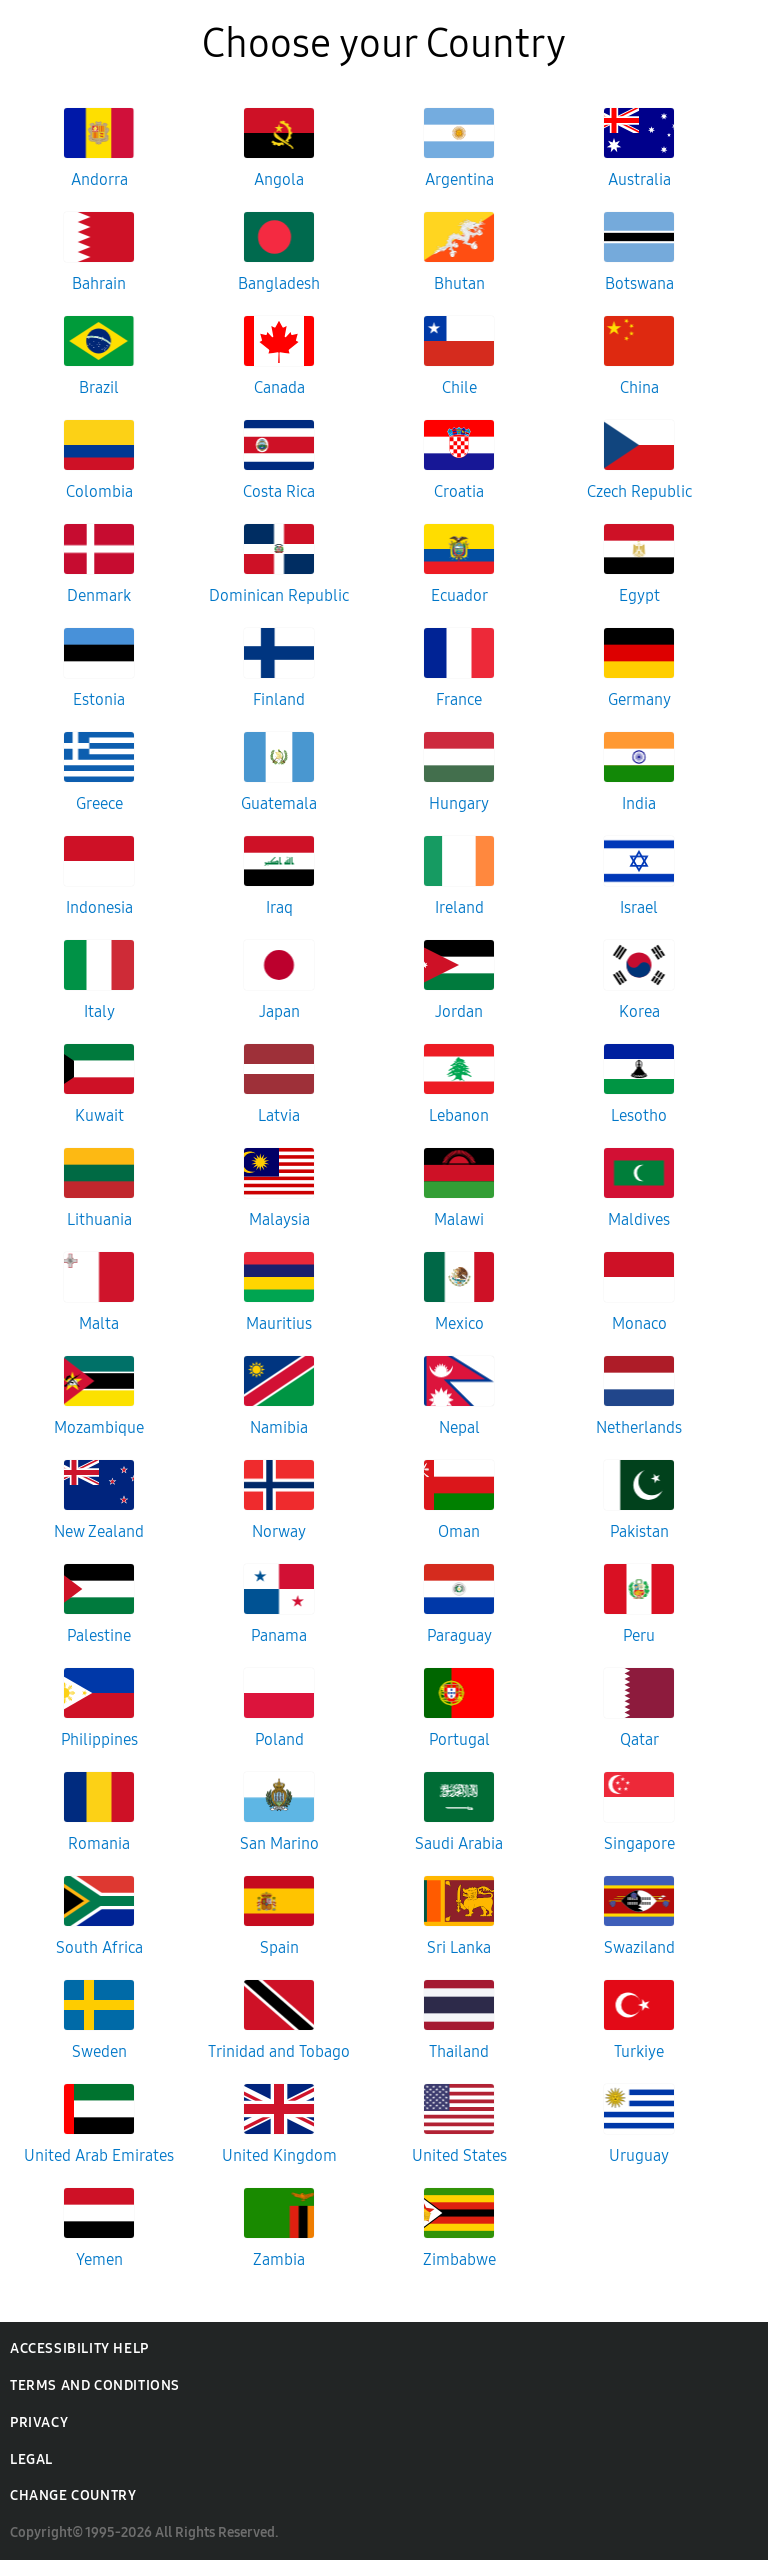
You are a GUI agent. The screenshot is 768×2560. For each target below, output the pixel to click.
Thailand (459, 2051)
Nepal (459, 1427)
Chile (459, 387)
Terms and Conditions (95, 2385)
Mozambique (99, 1427)
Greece (99, 803)
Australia (639, 179)
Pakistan (639, 1531)
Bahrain (99, 283)
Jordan (459, 1011)
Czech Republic (639, 491)
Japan (279, 1011)
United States (459, 2155)
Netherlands (639, 1427)
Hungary (459, 803)
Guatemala (279, 803)
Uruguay (639, 2155)
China (639, 387)
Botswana (639, 283)
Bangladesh (279, 283)
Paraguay (459, 1635)
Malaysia (279, 1219)
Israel (639, 907)
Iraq (279, 907)
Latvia (279, 1115)
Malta (99, 1323)
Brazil (99, 387)
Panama (279, 1635)
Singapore (639, 1843)
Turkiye (639, 2051)
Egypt (639, 595)
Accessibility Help (79, 2348)
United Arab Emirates (99, 2155)
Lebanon (459, 1115)
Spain (279, 1947)
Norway (279, 1531)
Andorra (99, 179)
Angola (279, 179)
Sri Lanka (459, 1947)
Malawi (459, 1219)
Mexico (459, 1323)
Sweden (99, 2051)
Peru (639, 1635)
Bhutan (459, 283)
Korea (639, 1011)
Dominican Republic (279, 595)
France (459, 699)
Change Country (73, 2495)
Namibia (279, 1427)
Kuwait (99, 1115)
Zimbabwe (459, 2259)
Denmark (99, 595)
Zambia (279, 2259)
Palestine (99, 1635)
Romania (99, 1843)
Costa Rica (279, 491)
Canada (279, 387)
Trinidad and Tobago (279, 2051)
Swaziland (639, 1947)
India (639, 803)
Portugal (459, 1739)
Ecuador (459, 595)
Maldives (639, 1219)
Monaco (639, 1323)
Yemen (99, 2259)
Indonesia (99, 907)
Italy (99, 1011)
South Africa (99, 1947)
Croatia (459, 491)
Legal (31, 2459)
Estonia (99, 699)
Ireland (459, 907)
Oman (459, 1531)
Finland (279, 699)
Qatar (639, 1739)
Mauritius (279, 1323)
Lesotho (639, 1115)
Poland (279, 1739)
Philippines (99, 1739)
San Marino (279, 1843)
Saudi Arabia (459, 1843)
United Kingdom (279, 2155)
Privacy (39, 2422)
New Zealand (99, 1531)
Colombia (99, 491)
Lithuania (99, 1219)
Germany (639, 699)
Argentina (459, 179)
